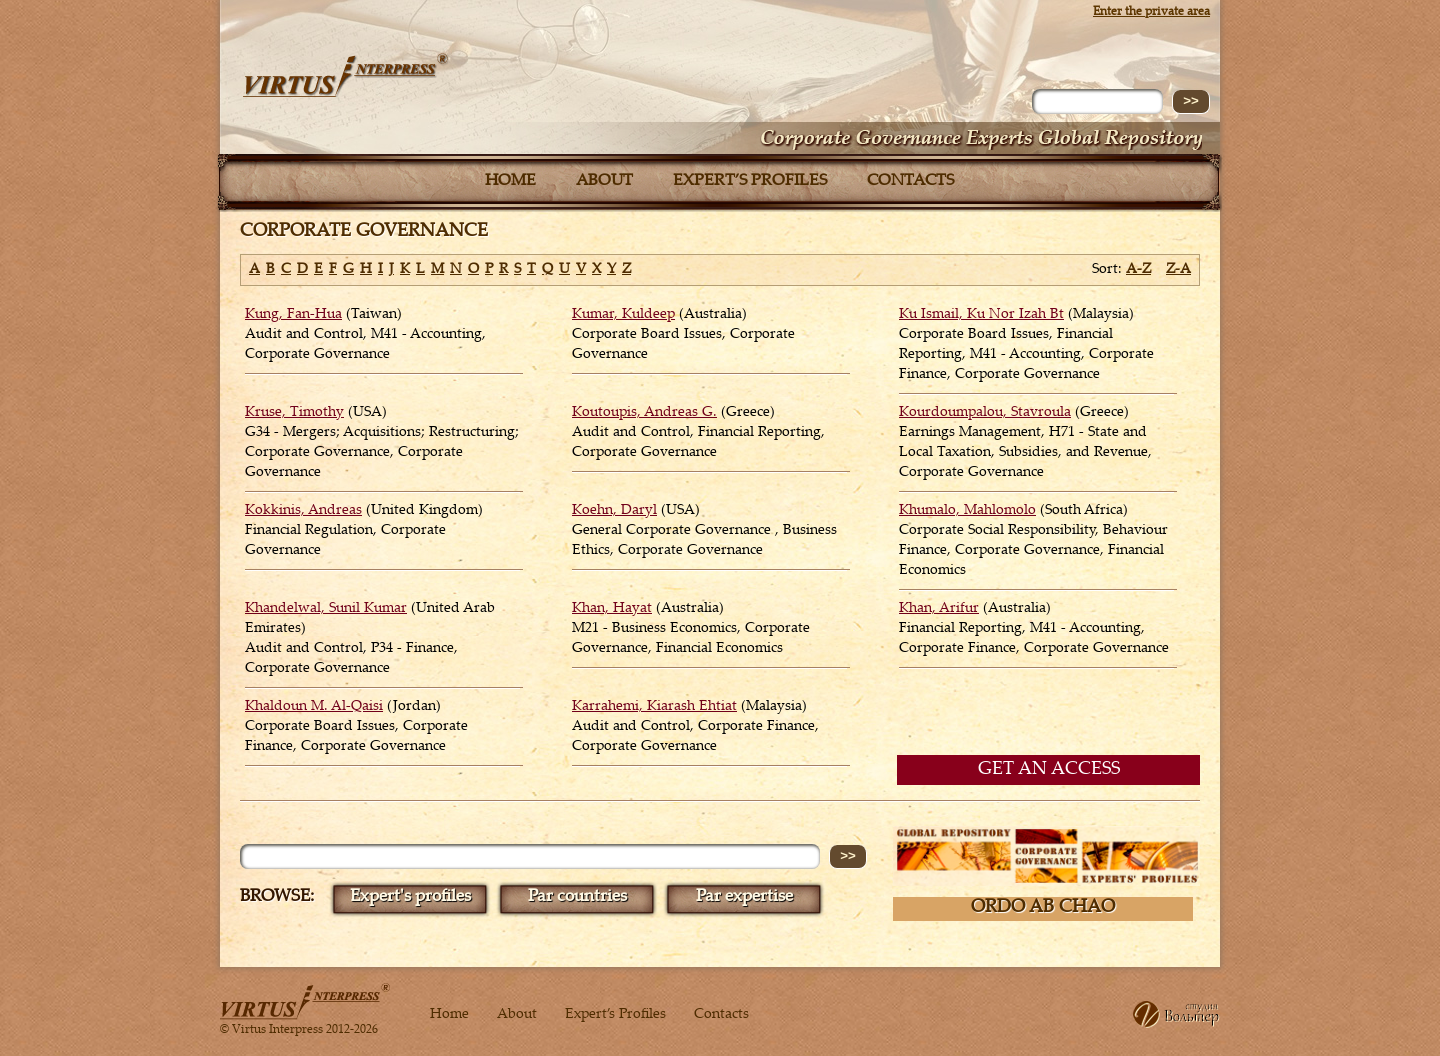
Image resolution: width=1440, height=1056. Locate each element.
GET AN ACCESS (1049, 770)
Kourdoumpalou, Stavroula (985, 413)
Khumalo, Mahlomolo (967, 511)
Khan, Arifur (939, 609)
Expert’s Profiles (750, 181)
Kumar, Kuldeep (623, 315)
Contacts (910, 181)
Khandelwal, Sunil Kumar (326, 609)
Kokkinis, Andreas (303, 511)
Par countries (577, 897)
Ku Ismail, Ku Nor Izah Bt (981, 315)
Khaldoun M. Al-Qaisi (314, 707)
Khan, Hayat (612, 609)
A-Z (1138, 270)
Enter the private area (1151, 12)
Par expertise (744, 897)
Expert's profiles (410, 897)
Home (510, 181)
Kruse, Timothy (294, 413)
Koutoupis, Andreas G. (644, 413)
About (604, 181)
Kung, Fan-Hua (293, 315)
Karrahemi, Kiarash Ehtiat (654, 707)
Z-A (1178, 270)
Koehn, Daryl (614, 511)
